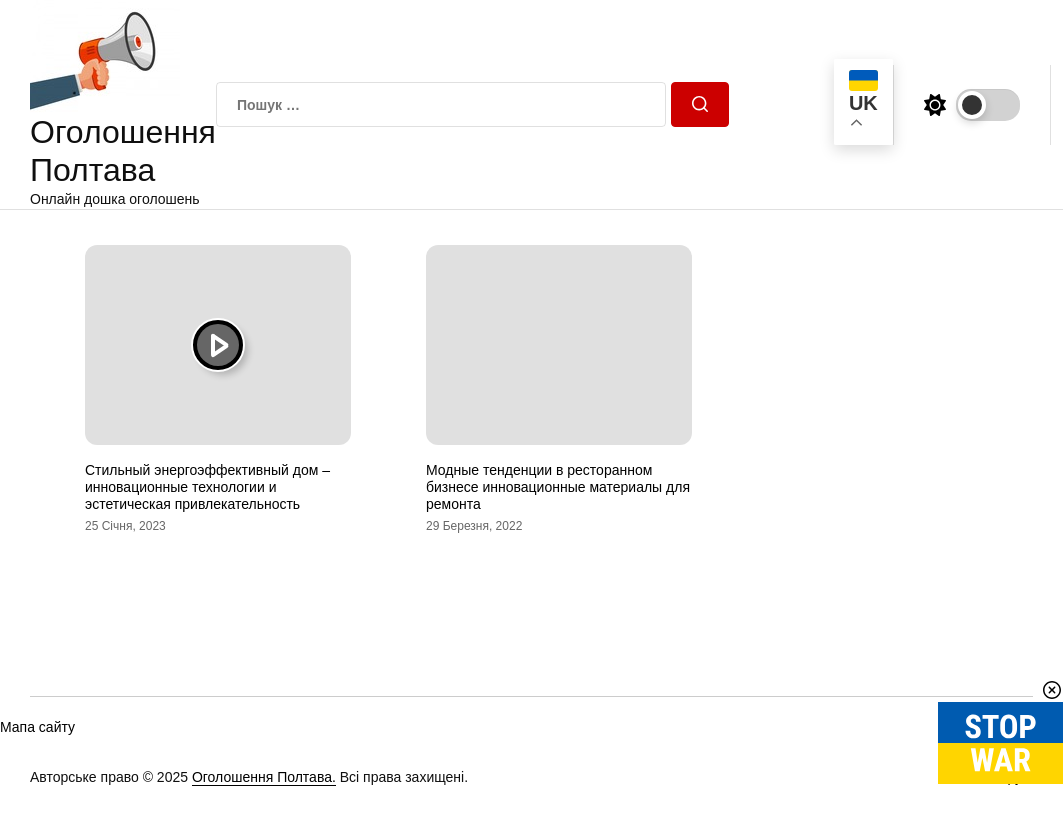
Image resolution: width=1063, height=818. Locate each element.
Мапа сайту (37, 727)
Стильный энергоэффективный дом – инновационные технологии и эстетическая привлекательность (207, 487)
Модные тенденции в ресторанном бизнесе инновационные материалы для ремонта (558, 487)
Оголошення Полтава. (264, 777)
